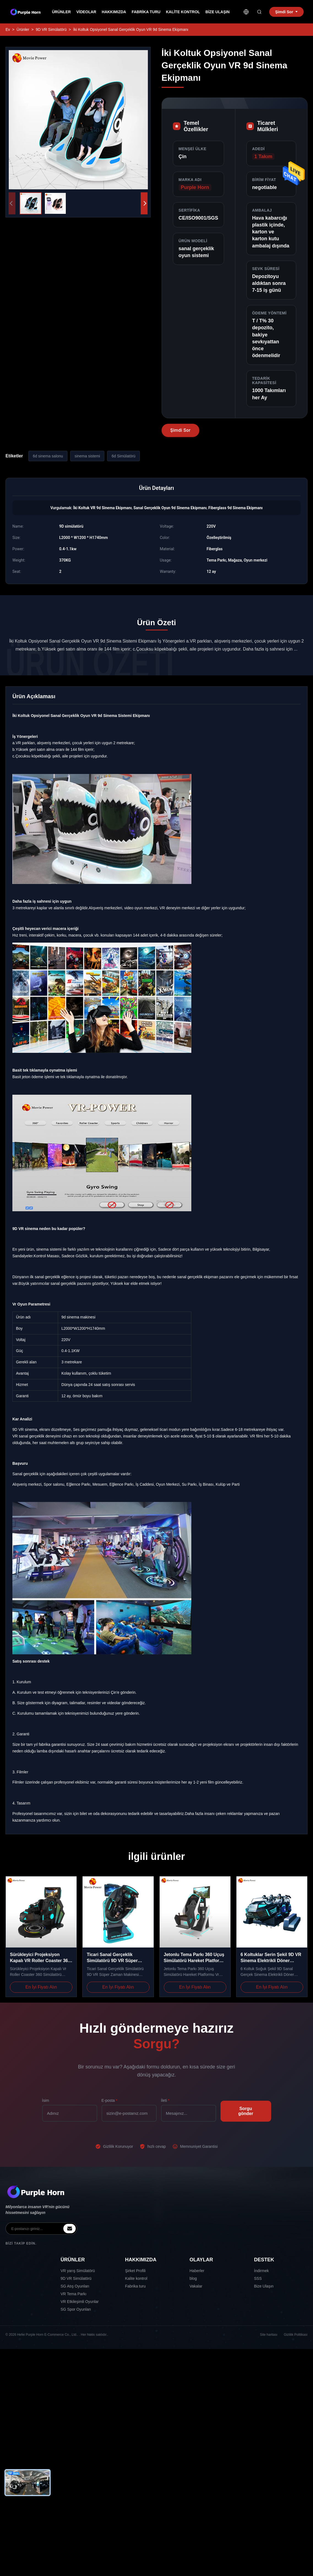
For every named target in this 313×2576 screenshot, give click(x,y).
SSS (258, 2278)
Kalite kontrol (183, 12)
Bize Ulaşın (217, 12)
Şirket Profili (135, 2271)
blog (193, 2278)
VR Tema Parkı (73, 2294)
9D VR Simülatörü (51, 29)
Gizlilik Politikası (295, 2335)
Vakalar (196, 2286)
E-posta (110, 2100)
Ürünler (61, 12)
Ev (8, 29)
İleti (165, 2100)
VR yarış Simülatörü (78, 2271)
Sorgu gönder (245, 2111)
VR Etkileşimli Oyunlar (80, 2301)
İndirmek (261, 2271)
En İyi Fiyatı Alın (41, 1987)
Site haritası (268, 2335)
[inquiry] (69, 2228)
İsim (45, 2100)
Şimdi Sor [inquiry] (286, 12)
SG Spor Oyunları (76, 2309)
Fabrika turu (146, 12)
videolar (86, 12)
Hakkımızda (114, 12)
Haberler (197, 2271)
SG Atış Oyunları (75, 2286)
